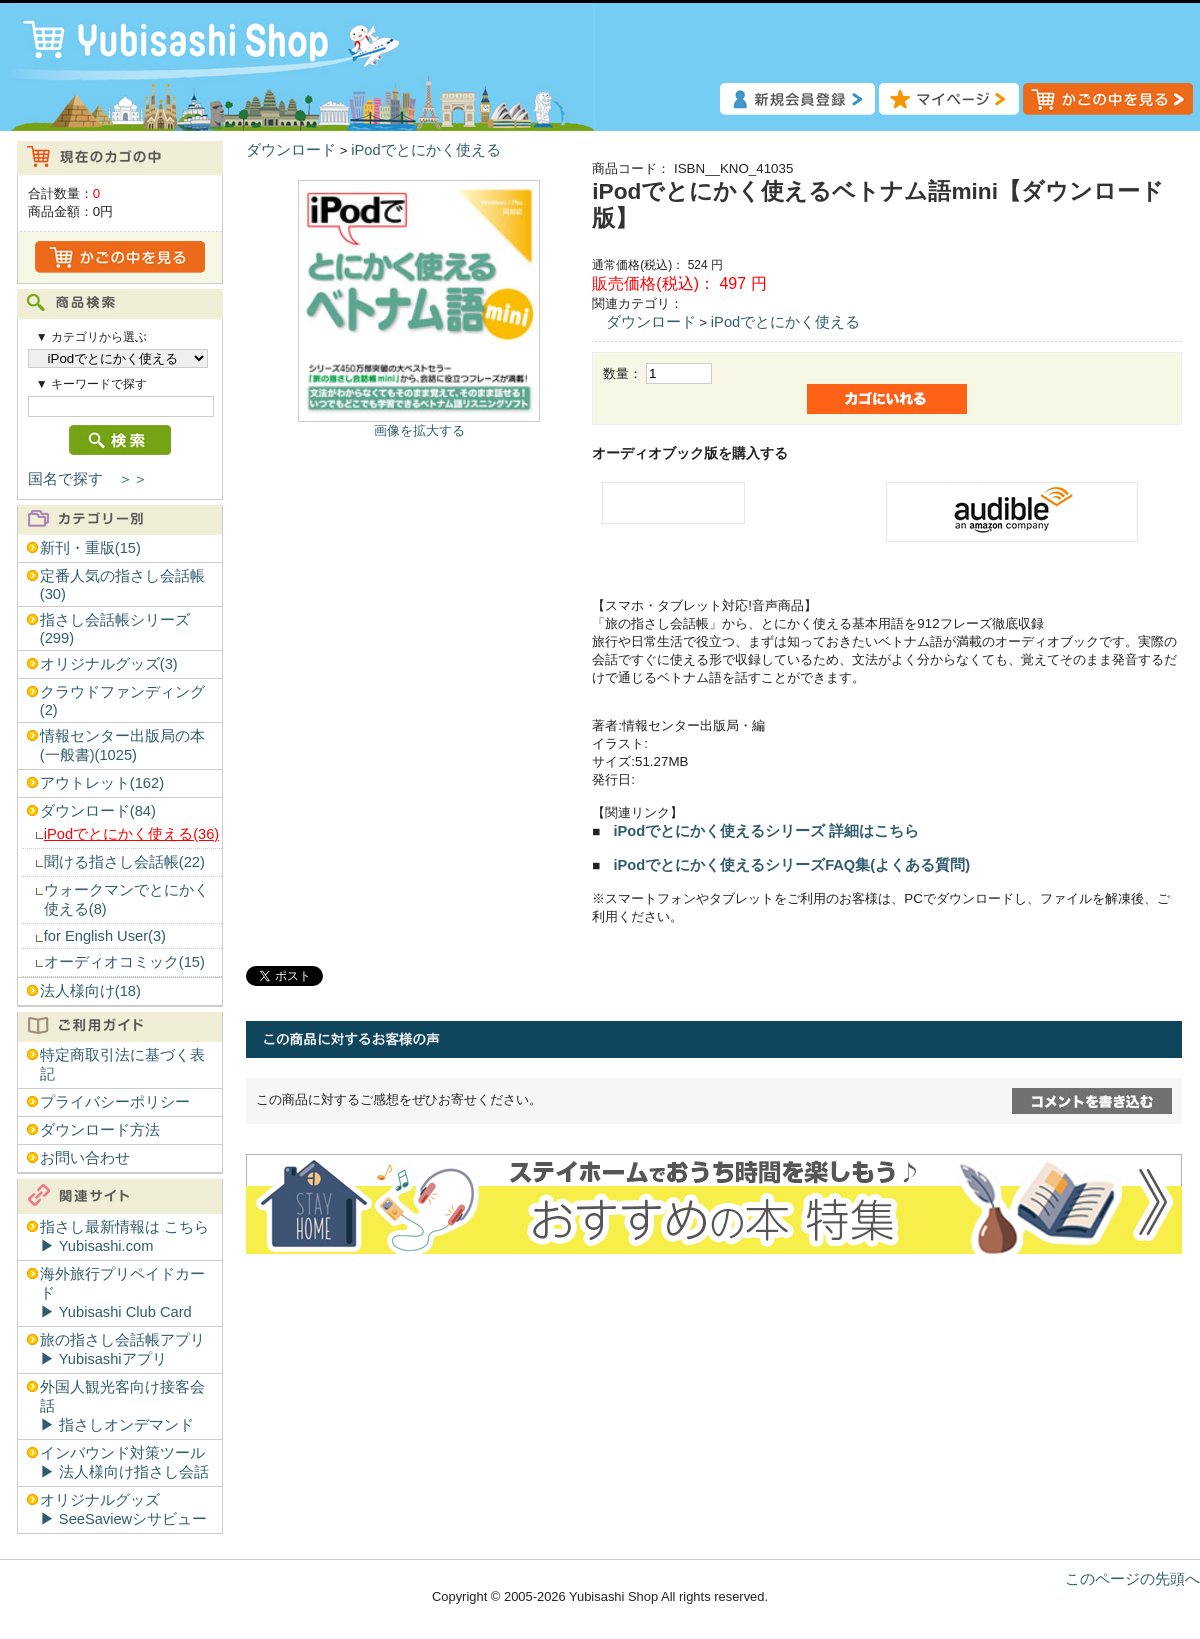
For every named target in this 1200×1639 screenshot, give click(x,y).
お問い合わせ (85, 1158)
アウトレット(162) (102, 783)
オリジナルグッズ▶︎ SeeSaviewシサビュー (123, 1509)
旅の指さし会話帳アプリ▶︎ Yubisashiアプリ (122, 1349)
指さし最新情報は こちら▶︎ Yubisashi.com (124, 1236)
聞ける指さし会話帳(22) (124, 862)
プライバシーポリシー (115, 1102)
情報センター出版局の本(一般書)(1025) (122, 745)
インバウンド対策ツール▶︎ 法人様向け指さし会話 (124, 1462)
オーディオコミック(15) (124, 962)
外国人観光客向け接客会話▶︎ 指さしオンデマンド (122, 1406)
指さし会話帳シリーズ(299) (115, 629)
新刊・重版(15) (90, 548)
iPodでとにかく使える (425, 150)
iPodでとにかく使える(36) (131, 834)
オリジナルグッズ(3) (109, 664)
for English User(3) (105, 936)
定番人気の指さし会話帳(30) (122, 585)
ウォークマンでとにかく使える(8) (126, 899)
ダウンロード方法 (100, 1130)
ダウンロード (291, 150)
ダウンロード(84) (98, 811)
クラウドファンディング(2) (122, 701)
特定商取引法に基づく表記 (122, 1064)
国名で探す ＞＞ (88, 479)
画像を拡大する (419, 430)
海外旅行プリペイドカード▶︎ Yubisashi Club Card (122, 1293)
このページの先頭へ (1132, 1579)
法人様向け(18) (90, 991)
